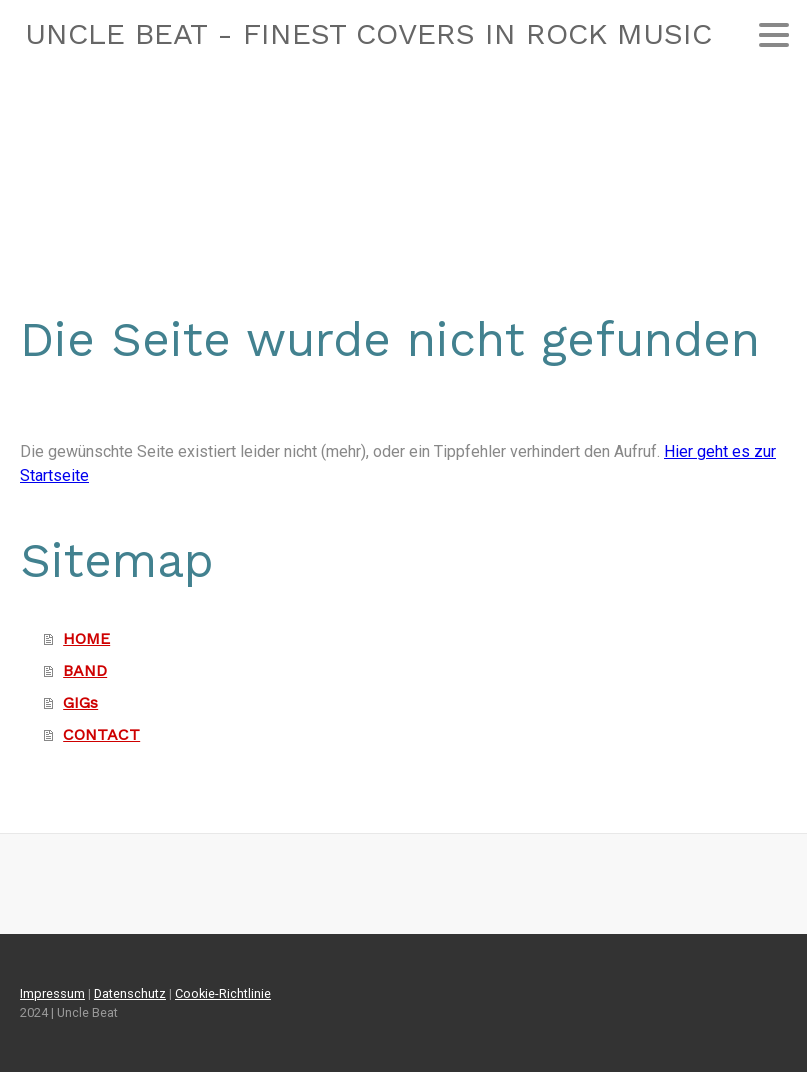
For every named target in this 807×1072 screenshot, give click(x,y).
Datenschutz (130, 993)
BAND (85, 670)
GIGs (80, 702)
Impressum (52, 993)
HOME (86, 638)
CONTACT (101, 734)
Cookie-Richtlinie (223, 993)
